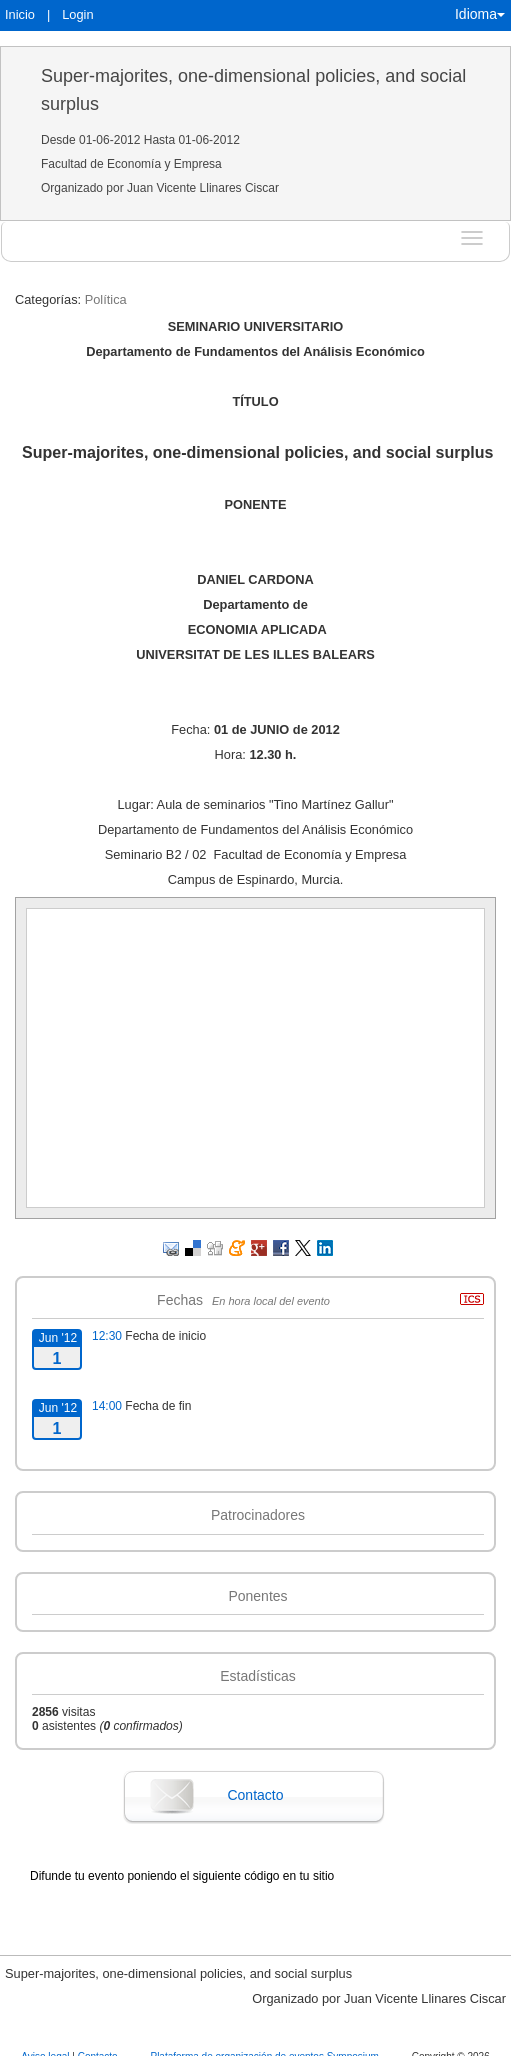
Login (77, 14)
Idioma (480, 14)
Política (106, 299)
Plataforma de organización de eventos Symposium (265, 2056)
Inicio (20, 14)
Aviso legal (46, 2056)
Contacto (255, 1795)
